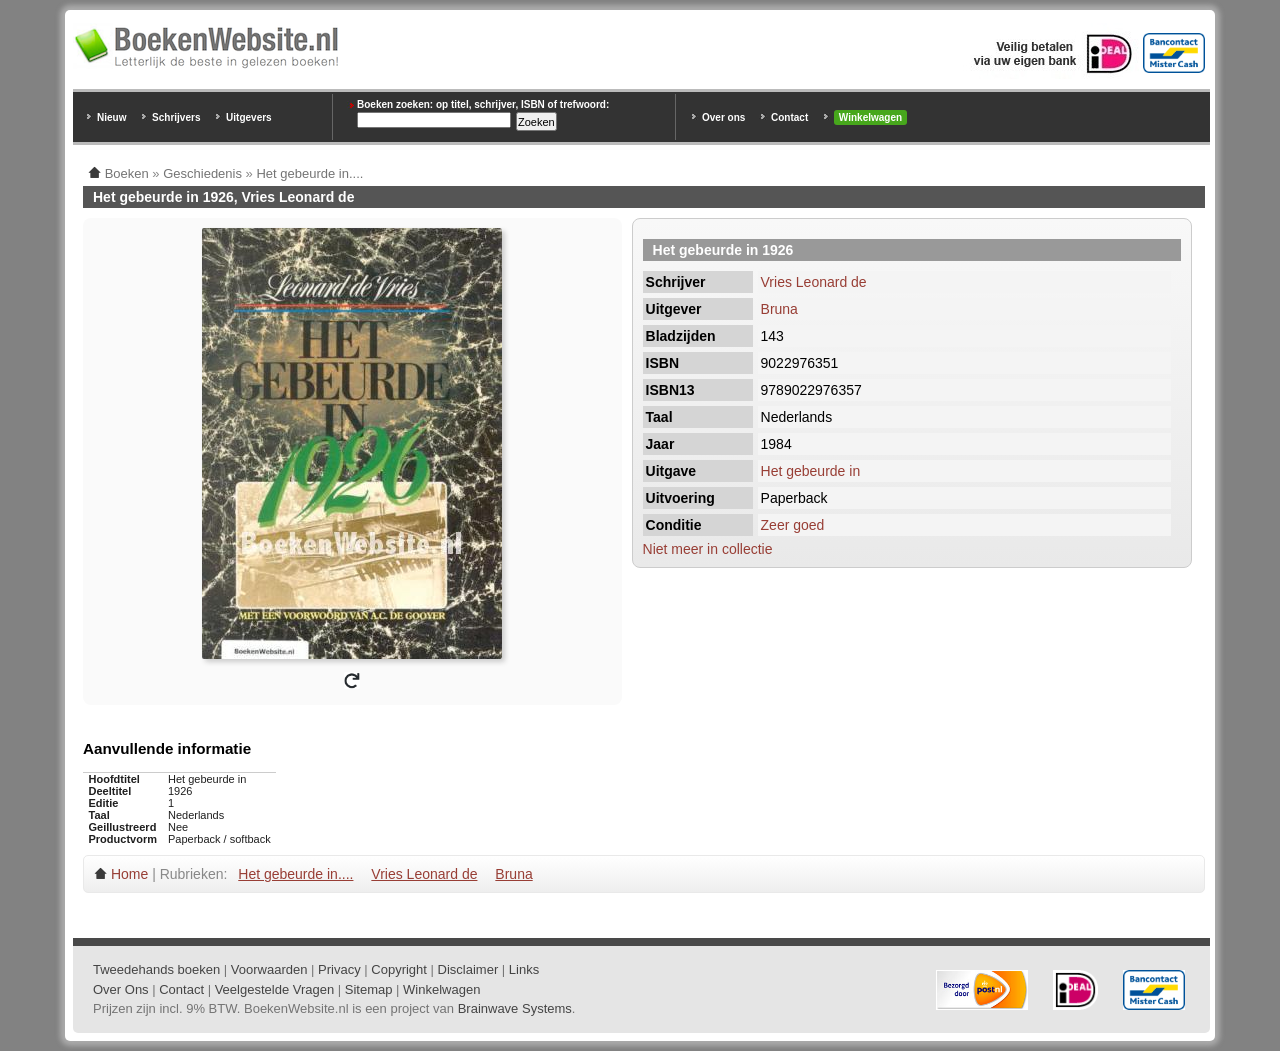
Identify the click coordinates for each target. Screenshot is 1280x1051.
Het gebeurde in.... (295, 874)
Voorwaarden (269, 969)
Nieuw (111, 117)
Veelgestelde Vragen (275, 989)
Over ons (723, 117)
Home (129, 874)
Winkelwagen (870, 117)
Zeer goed (793, 525)
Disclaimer (468, 969)
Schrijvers (176, 117)
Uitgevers (249, 117)
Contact (789, 117)
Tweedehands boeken (156, 969)
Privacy (339, 969)
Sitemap (369, 989)
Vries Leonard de (814, 282)
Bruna (779, 309)
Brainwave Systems (515, 1008)
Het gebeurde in (811, 471)
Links (524, 969)
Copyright (399, 969)
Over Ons (121, 989)
